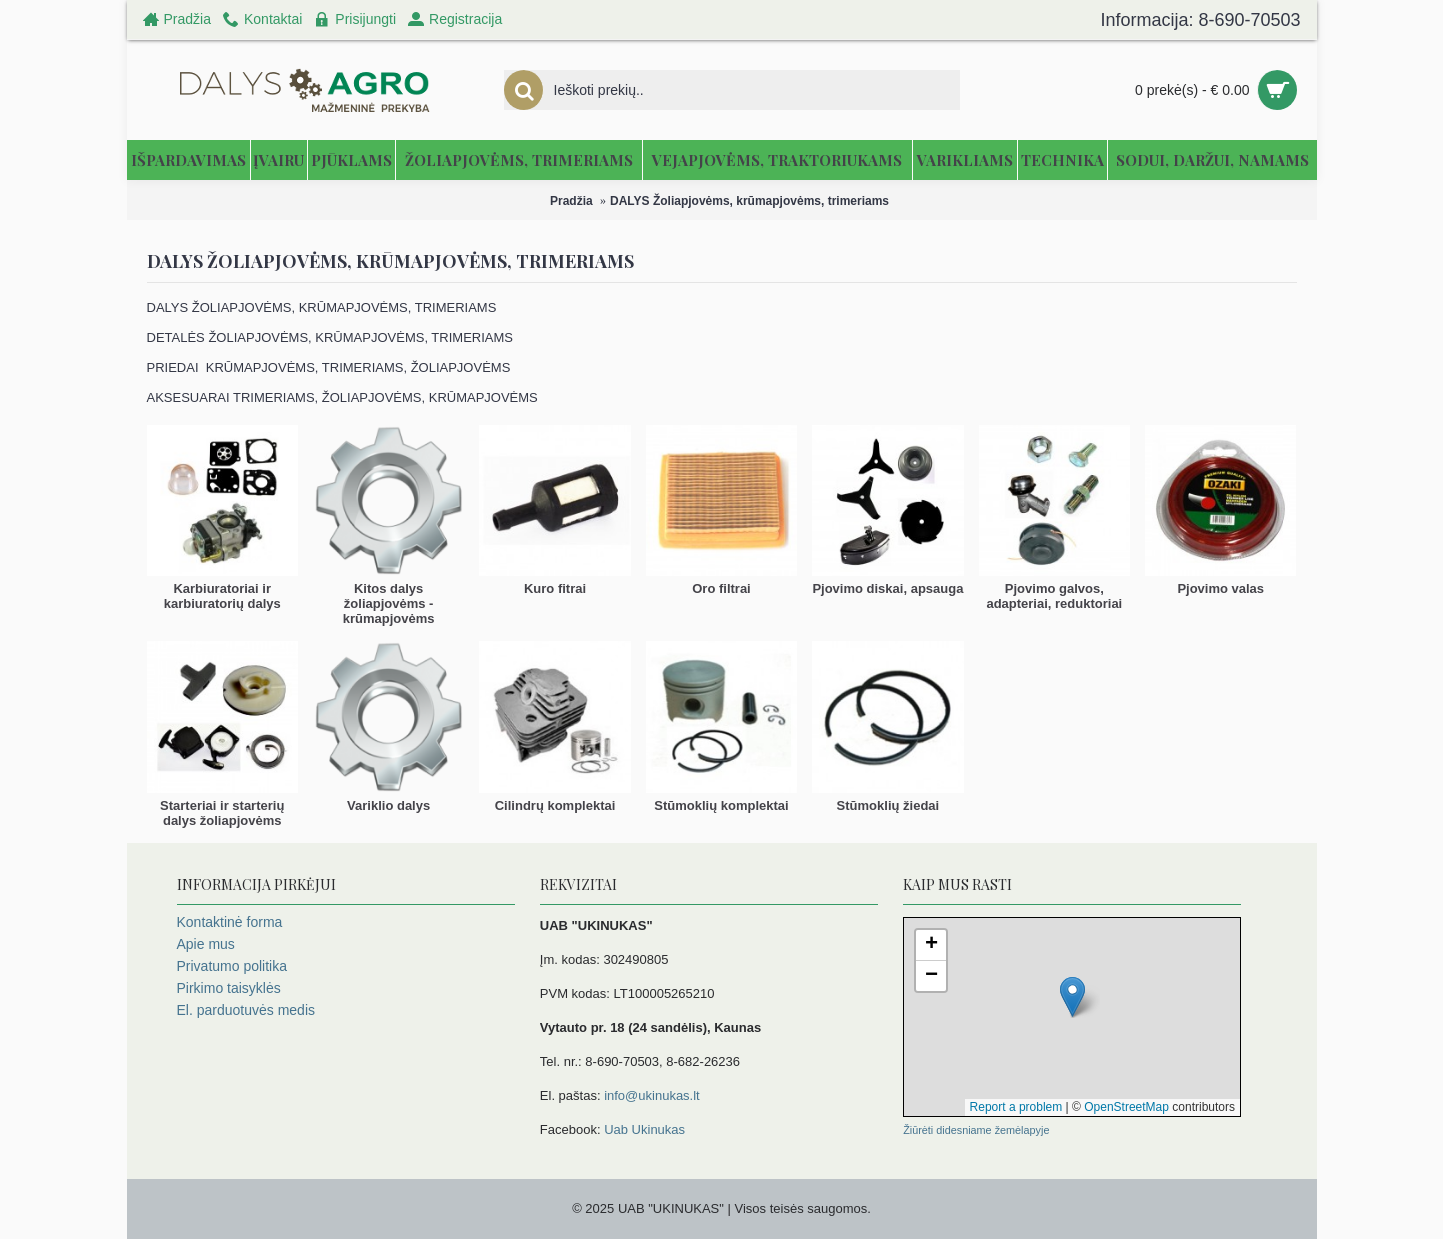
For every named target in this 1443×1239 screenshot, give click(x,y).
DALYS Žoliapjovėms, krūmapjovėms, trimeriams (749, 201)
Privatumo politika (232, 966)
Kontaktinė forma (230, 922)
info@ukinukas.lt (652, 1095)
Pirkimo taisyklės (229, 988)
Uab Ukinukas (644, 1129)
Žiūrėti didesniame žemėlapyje (976, 1130)
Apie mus (206, 944)
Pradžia (571, 201)
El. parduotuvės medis (246, 1010)
